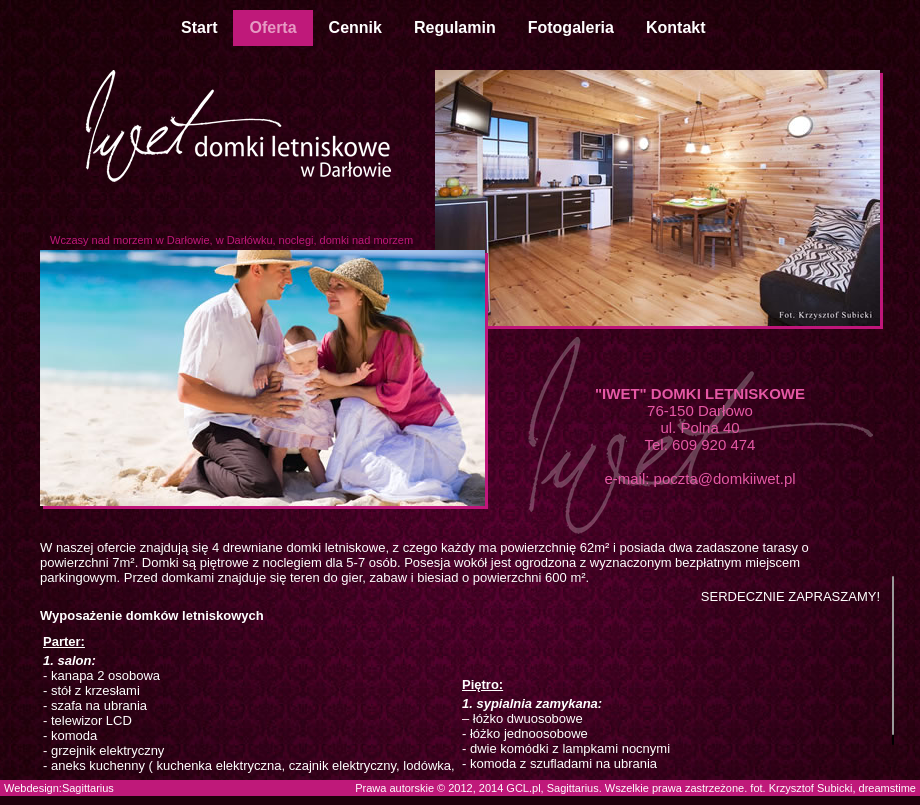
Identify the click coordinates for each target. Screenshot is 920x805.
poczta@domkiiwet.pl (725, 478)
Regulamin (455, 27)
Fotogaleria (571, 27)
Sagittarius (88, 788)
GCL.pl (523, 788)
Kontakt (676, 27)
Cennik (355, 27)
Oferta (272, 27)
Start (199, 27)
